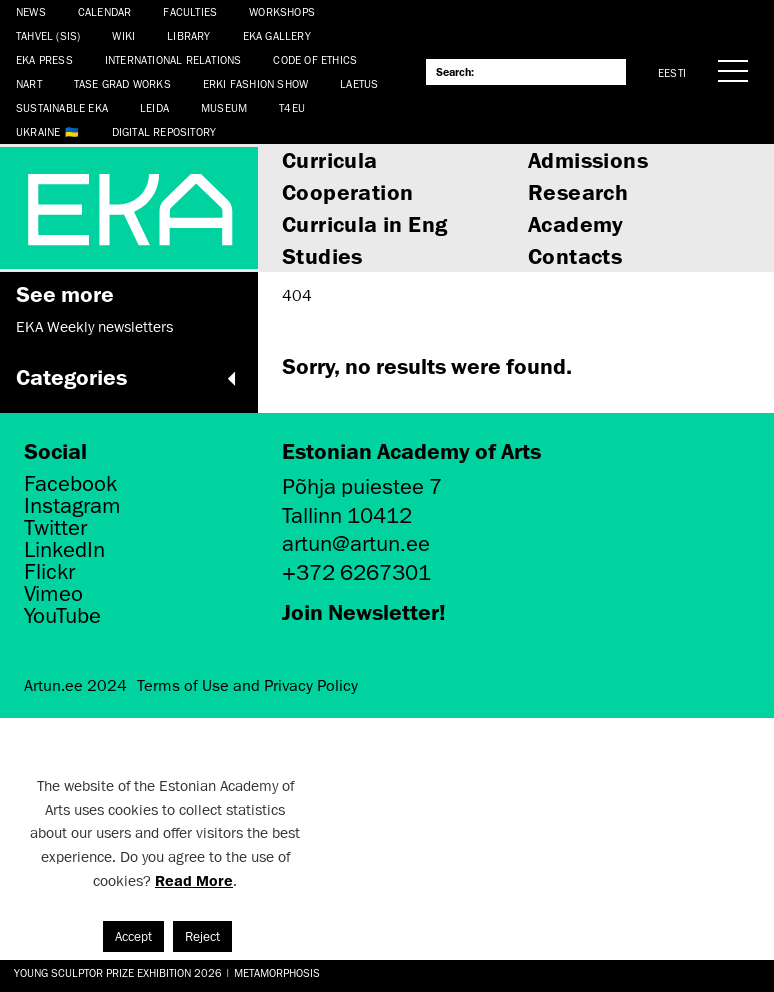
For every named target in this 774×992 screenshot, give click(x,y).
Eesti (672, 72)
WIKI (123, 35)
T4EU (292, 107)
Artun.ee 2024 (75, 686)
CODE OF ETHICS (315, 59)
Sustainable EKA (62, 107)
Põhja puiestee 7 (362, 486)
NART (29, 83)
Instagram (72, 506)
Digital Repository (164, 131)
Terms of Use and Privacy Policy (247, 686)
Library (188, 35)
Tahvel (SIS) (48, 35)
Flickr (49, 572)
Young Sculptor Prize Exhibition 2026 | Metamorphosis (167, 972)
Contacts (575, 255)
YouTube (62, 616)
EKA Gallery (277, 35)
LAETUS (359, 83)
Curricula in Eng (364, 223)
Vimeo (53, 594)
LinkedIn (64, 550)
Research (578, 191)
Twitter (55, 528)
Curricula (330, 159)
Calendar (105, 11)
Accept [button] (133, 936)
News (31, 11)
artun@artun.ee (356, 543)
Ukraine (38, 131)
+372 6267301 (356, 572)
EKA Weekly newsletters (94, 327)
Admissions (588, 159)
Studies (322, 255)
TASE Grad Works (122, 83)
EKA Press (44, 59)
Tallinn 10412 (347, 515)
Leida (154, 107)
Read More (194, 880)
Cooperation (347, 191)
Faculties (190, 11)
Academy (576, 223)
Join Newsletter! (364, 611)
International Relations (173, 59)
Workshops (282, 11)
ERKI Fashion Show (255, 83)
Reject (202, 936)
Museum (224, 107)
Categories (129, 377)
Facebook (70, 484)
